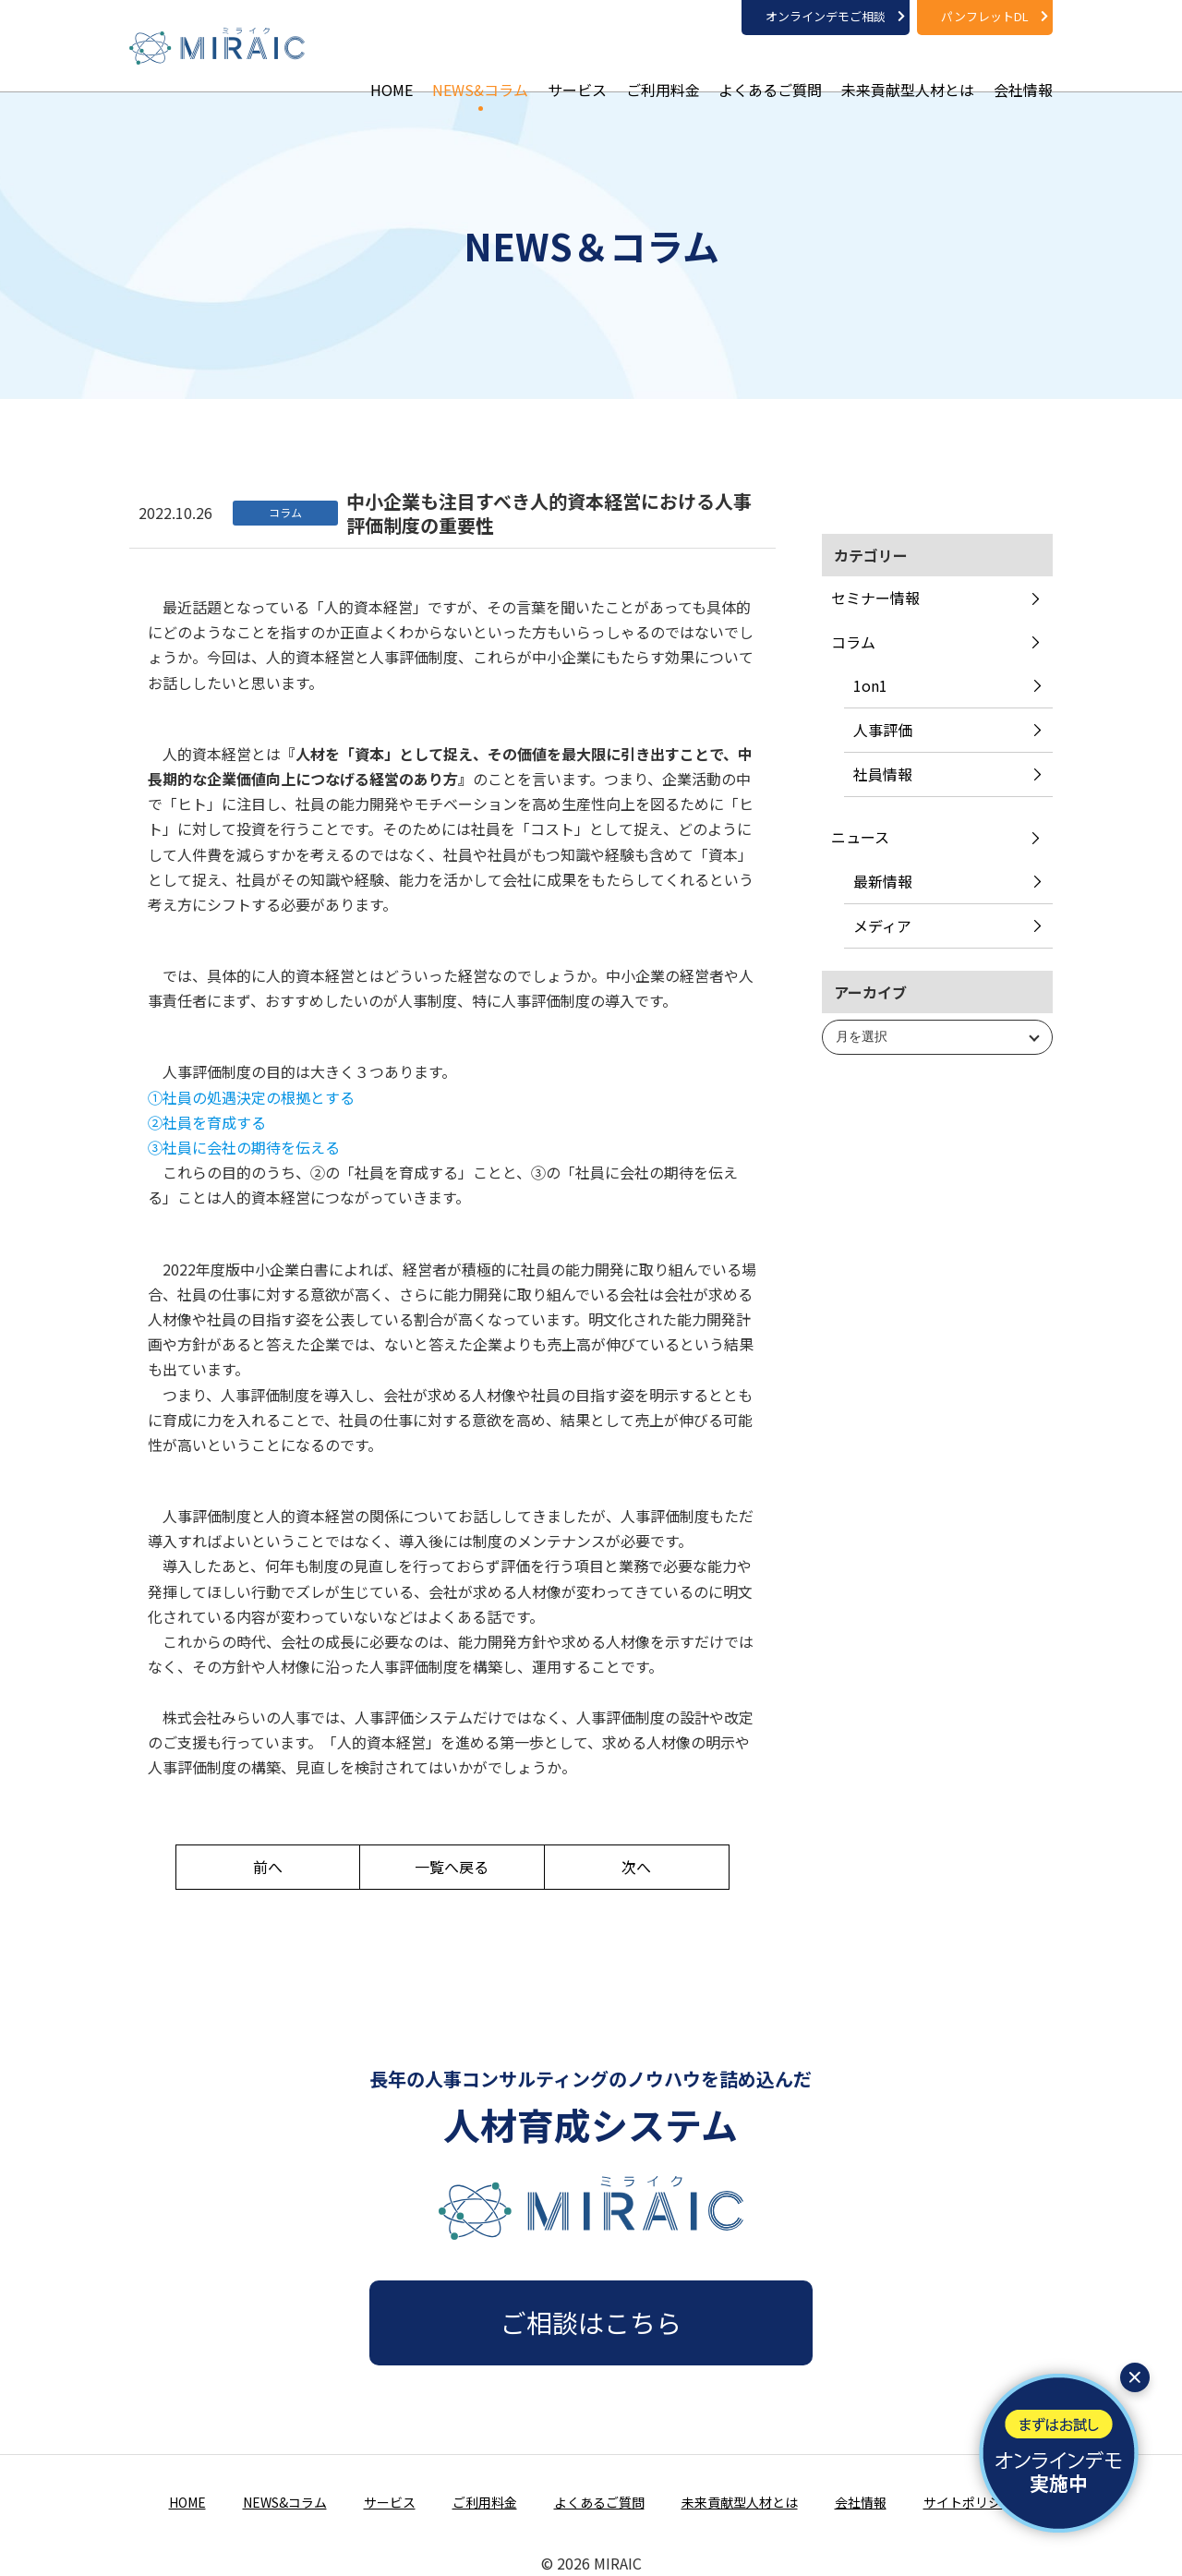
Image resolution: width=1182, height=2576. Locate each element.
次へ (636, 1867)
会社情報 (1023, 65)
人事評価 (882, 730)
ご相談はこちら (591, 2322)
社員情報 (882, 774)
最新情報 (882, 881)
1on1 (870, 685)
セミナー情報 (875, 598)
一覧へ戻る (451, 1867)
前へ (268, 1867)
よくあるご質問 (770, 65)
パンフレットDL (985, 16)
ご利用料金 (663, 65)
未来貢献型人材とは (907, 65)
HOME (391, 65)
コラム (853, 642)
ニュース (860, 837)
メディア (882, 925)
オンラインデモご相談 (826, 16)
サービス (577, 65)
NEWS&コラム (480, 65)
